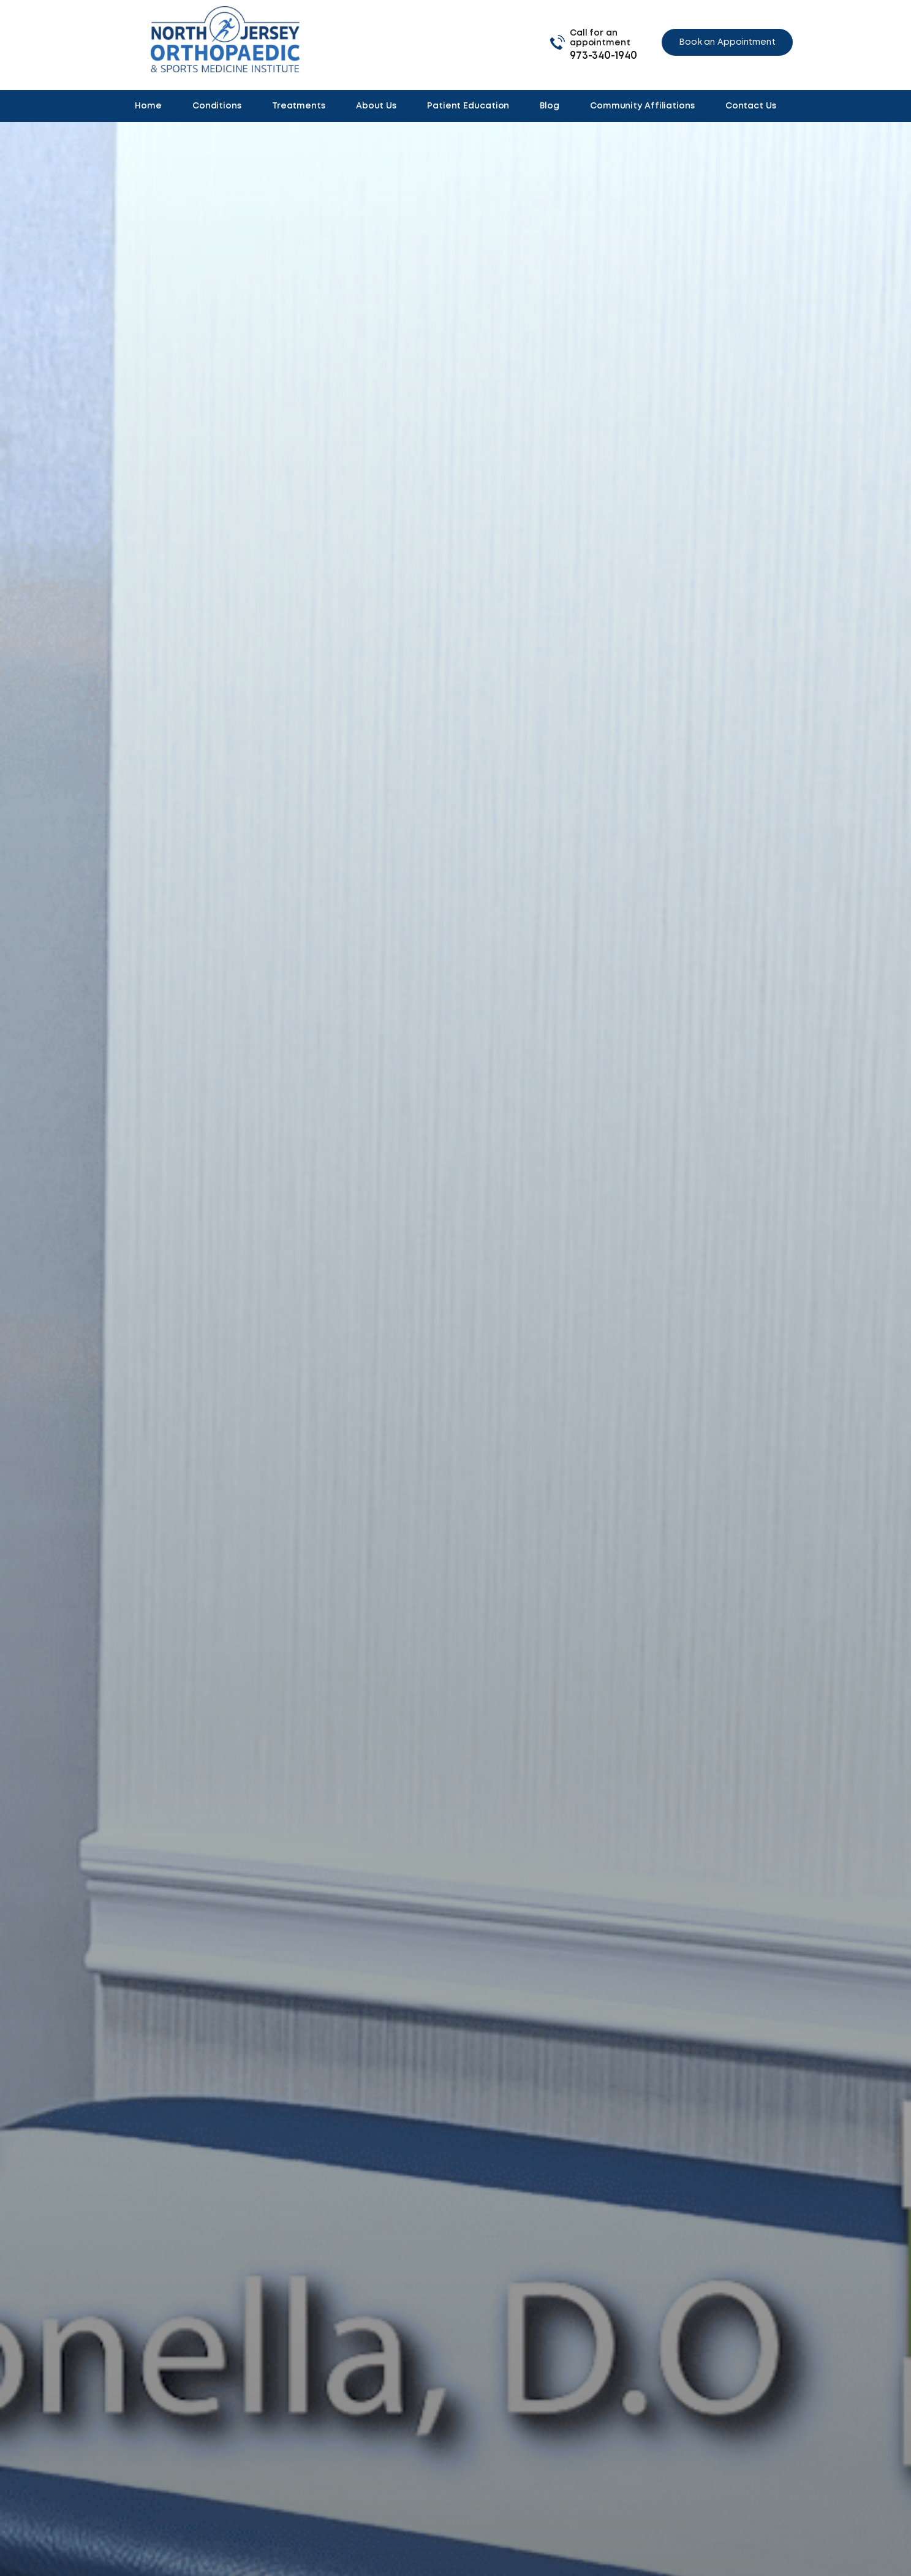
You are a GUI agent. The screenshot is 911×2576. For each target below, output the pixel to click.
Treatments (298, 106)
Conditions (216, 106)
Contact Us (750, 106)
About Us (376, 106)
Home (148, 106)
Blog (549, 106)
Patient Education (468, 106)
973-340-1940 (603, 56)
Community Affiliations (642, 106)
